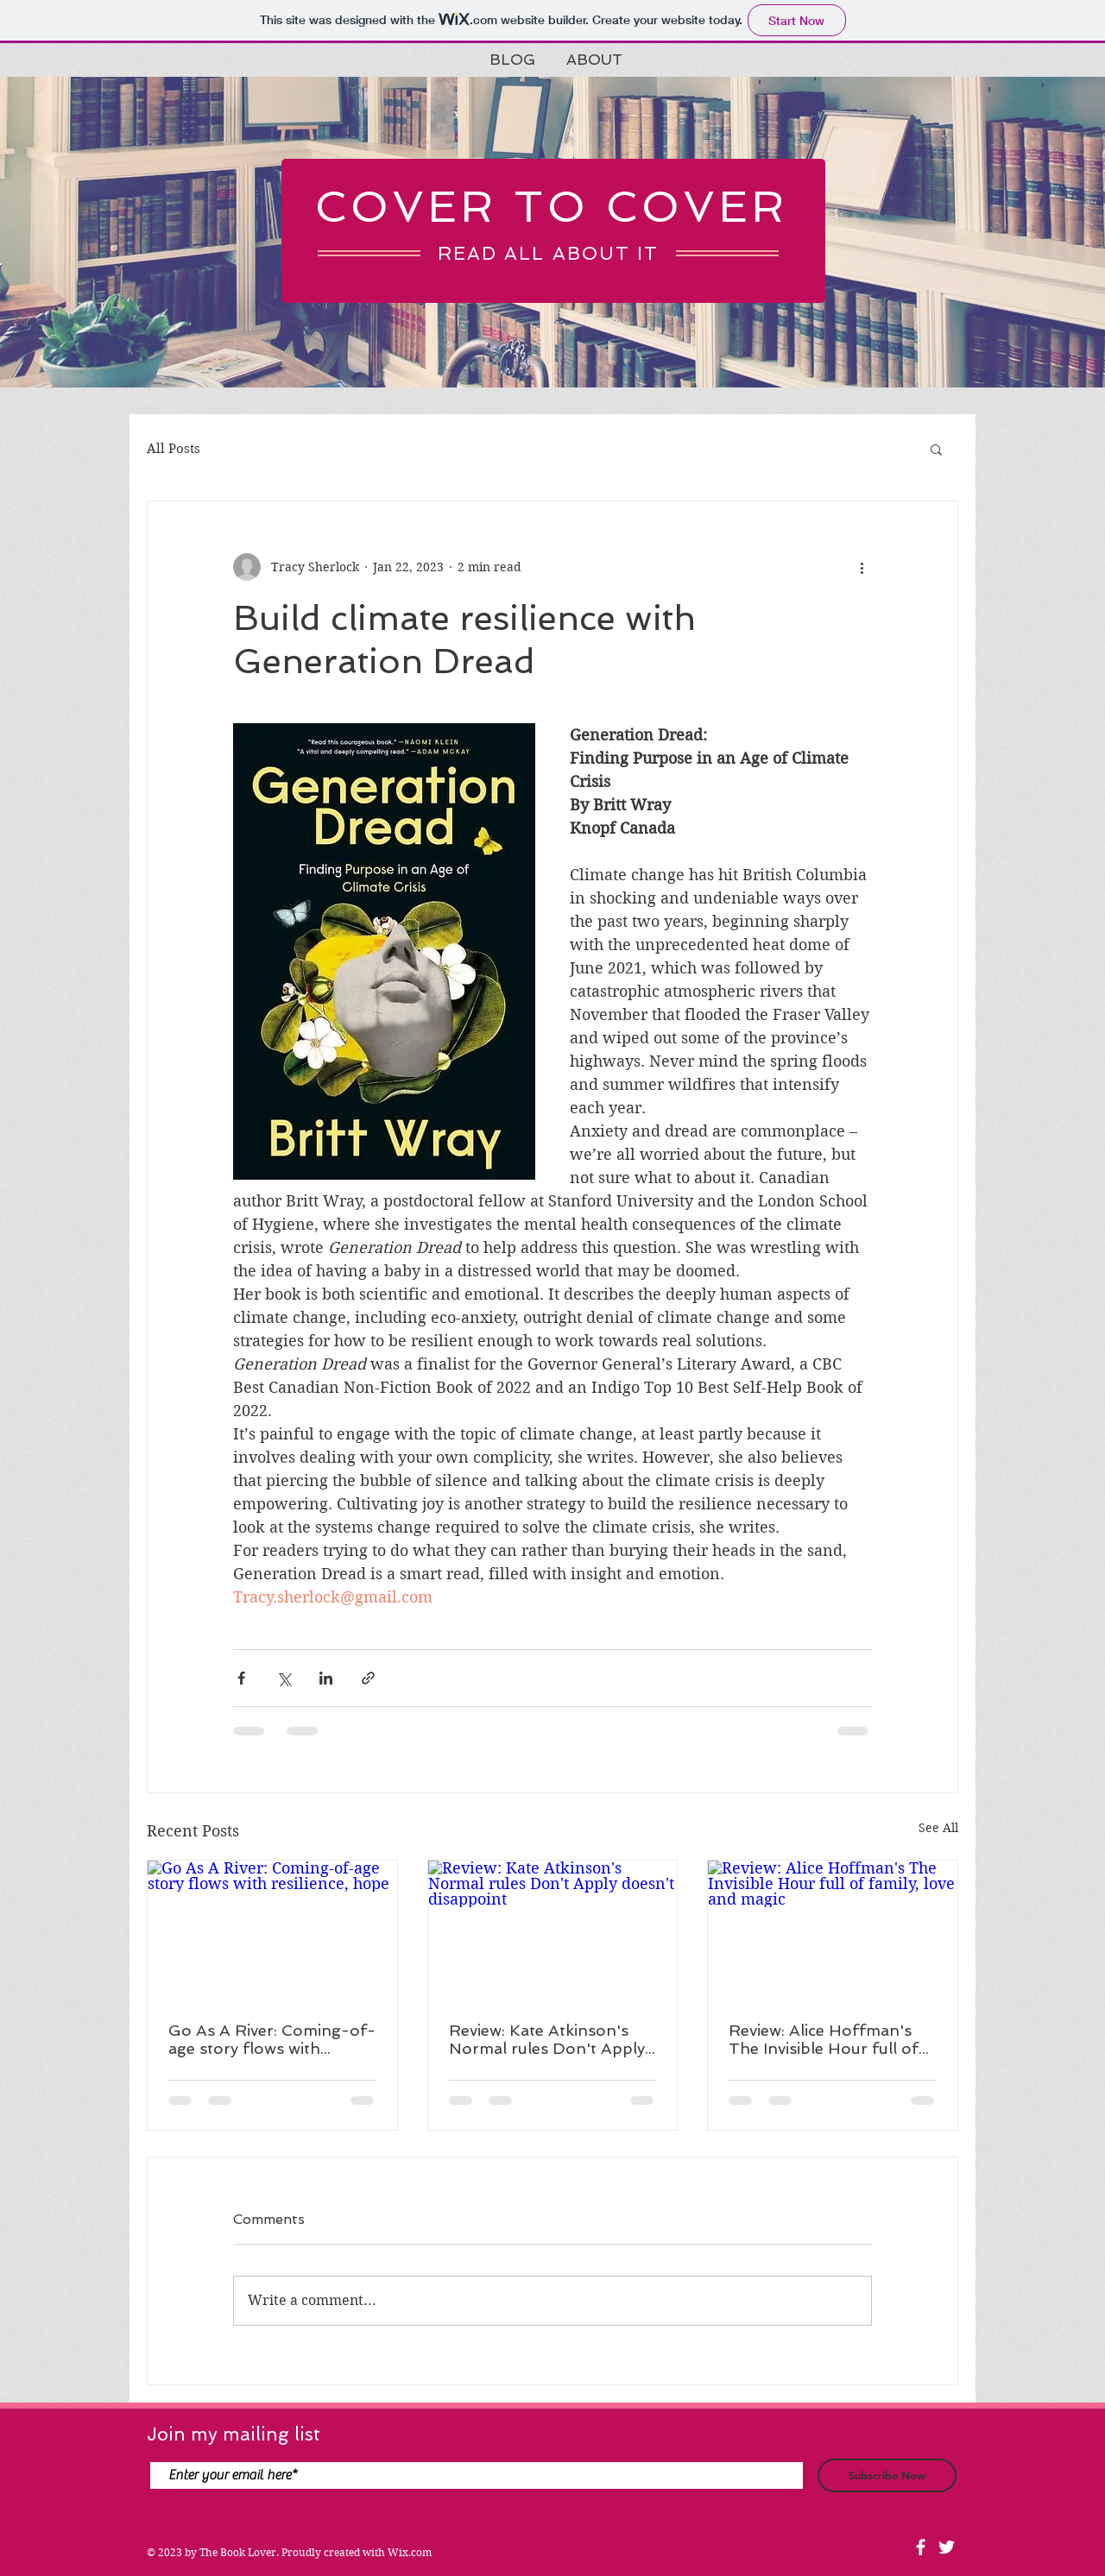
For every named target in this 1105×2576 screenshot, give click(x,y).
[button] (936, 449)
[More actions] (861, 567)
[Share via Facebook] (241, 1678)
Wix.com (410, 2552)
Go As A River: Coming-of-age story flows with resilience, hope (272, 2039)
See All (938, 1828)
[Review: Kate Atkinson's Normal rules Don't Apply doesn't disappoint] (553, 1930)
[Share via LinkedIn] (326, 1678)
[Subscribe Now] (887, 2475)
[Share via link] (368, 1678)
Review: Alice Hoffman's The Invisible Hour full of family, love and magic (824, 2039)
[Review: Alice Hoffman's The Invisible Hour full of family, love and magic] (832, 1930)
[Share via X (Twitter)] (283, 1678)
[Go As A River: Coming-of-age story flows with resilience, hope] (272, 1930)
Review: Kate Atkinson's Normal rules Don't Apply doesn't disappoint (547, 2039)
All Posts (173, 449)
